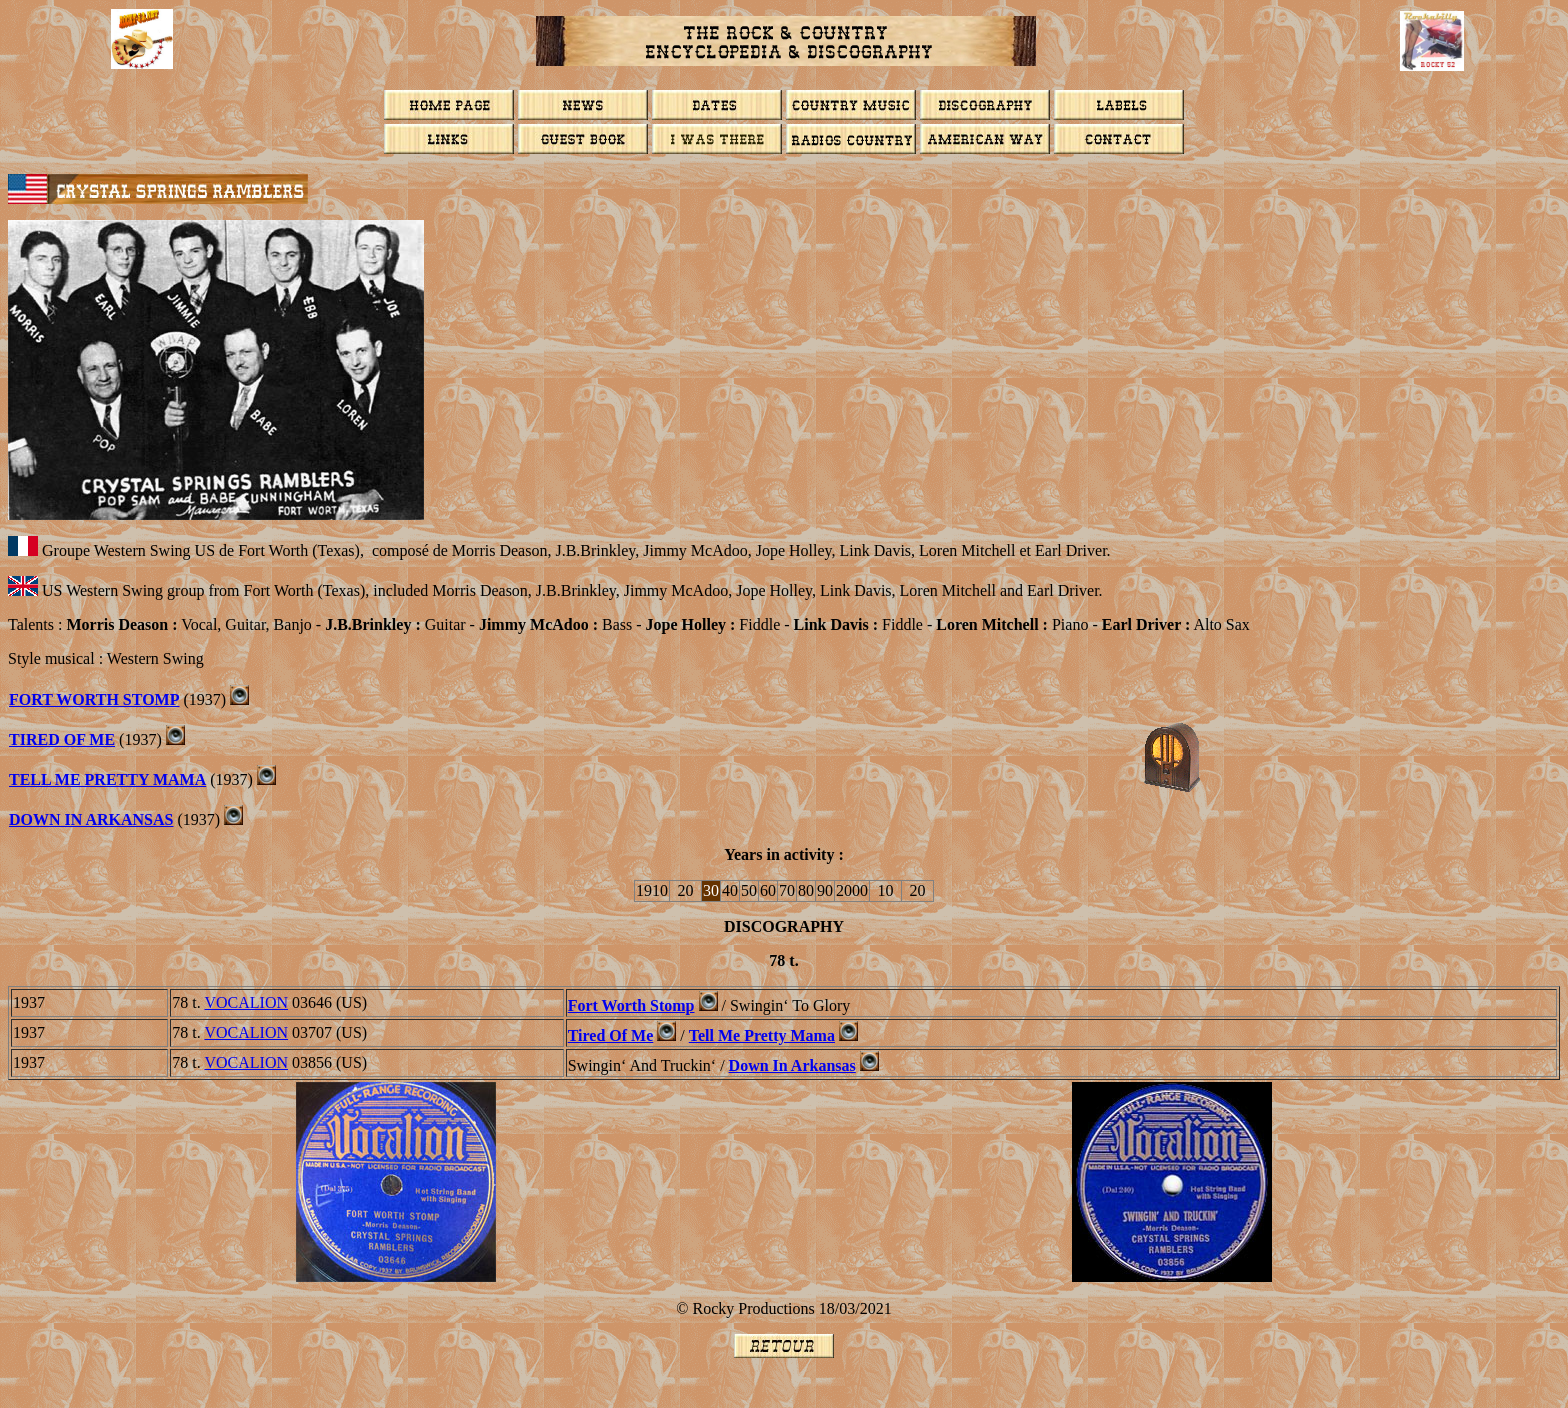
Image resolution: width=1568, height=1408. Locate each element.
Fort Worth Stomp (94, 699)
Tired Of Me (62, 739)
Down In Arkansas (91, 819)
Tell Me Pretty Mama (107, 779)
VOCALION (246, 1002)
